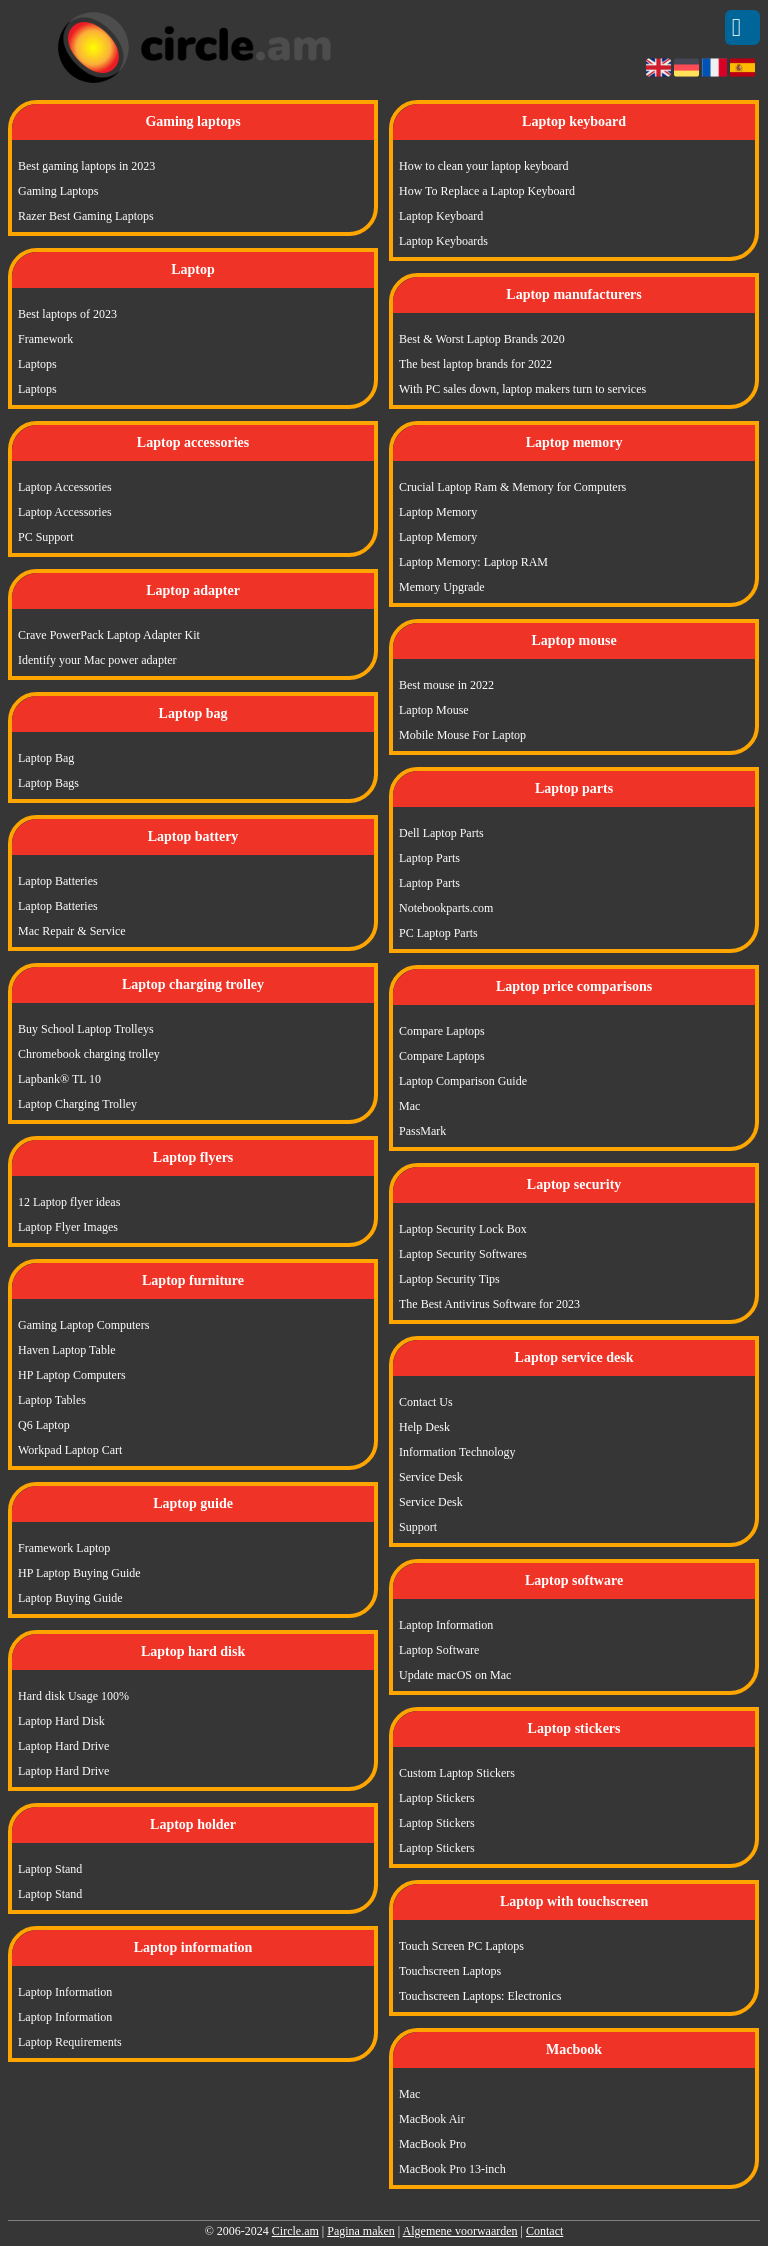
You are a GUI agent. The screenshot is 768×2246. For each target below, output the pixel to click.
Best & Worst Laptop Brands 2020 (482, 339)
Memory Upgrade (442, 587)
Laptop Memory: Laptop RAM (473, 562)
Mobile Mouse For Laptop (462, 735)
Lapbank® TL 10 (59, 1079)
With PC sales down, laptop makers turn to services (522, 389)
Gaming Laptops (58, 191)
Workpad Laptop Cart (70, 1450)
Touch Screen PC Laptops (461, 1946)
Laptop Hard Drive (63, 1746)
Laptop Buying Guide (70, 1598)
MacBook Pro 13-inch (452, 2169)
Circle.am (295, 2231)
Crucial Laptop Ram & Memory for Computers (512, 487)
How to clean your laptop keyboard (484, 166)
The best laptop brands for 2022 (475, 364)
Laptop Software (439, 1650)
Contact (544, 2231)
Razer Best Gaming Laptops (86, 216)
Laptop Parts (429, 858)
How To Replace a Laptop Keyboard (487, 191)
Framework (45, 339)
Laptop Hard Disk (61, 1721)
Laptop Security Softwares (463, 1254)
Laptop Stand (50, 1869)
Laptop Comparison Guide (463, 1081)
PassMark (422, 1131)
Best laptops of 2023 (67, 314)
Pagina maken (361, 2231)
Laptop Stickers (437, 1798)
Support (418, 1527)
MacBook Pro (432, 2144)
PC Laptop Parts (438, 933)
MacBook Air (432, 2119)
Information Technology (457, 1452)
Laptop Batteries (58, 881)
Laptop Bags (48, 783)
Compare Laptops (442, 1031)
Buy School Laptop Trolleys (86, 1029)
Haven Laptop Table (67, 1350)
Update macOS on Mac (455, 1675)
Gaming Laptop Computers (83, 1325)
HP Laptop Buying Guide (79, 1573)
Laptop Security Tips (449, 1279)
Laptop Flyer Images (68, 1227)
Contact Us (426, 1402)
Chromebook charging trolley (89, 1054)
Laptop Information (65, 1992)
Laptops (37, 364)
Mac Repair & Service (72, 931)
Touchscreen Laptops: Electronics (480, 1996)
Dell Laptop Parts (441, 833)
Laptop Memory (438, 512)
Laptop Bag (46, 758)
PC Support (46, 537)
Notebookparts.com (446, 908)
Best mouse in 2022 (446, 685)
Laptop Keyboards (443, 241)
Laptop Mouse (434, 710)
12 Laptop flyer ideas (69, 1202)
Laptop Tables (52, 1400)
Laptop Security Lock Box (463, 1229)
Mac (409, 1106)
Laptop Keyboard (441, 216)
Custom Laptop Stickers (457, 1773)
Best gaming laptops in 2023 (86, 166)
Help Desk (424, 1427)
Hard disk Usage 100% (73, 1696)
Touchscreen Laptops (450, 1971)
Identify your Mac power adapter (97, 660)
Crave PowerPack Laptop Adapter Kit (109, 635)
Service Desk (431, 1477)
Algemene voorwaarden (460, 2231)
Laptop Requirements (70, 2042)
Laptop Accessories (65, 487)
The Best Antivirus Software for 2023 (489, 1304)
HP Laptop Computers (72, 1375)
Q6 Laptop (44, 1425)
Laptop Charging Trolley (77, 1104)
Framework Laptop (64, 1548)
